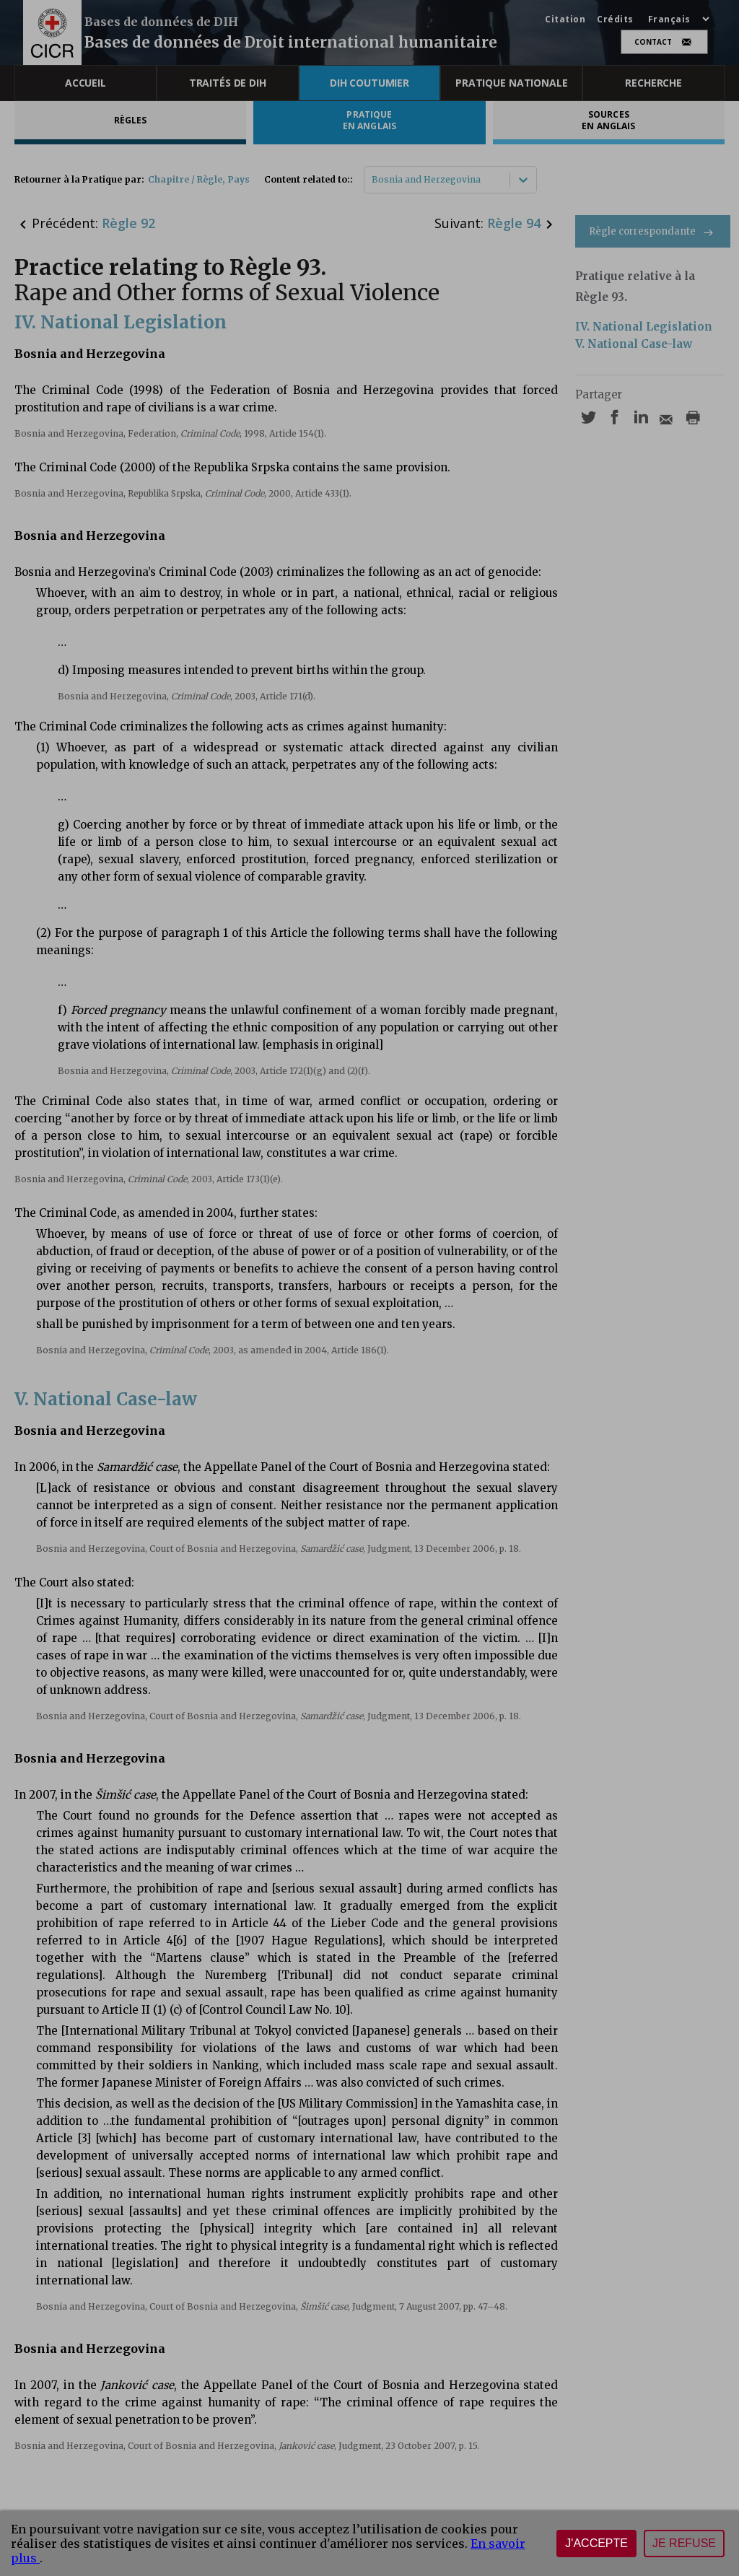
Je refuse (684, 2543)
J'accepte (596, 2543)
